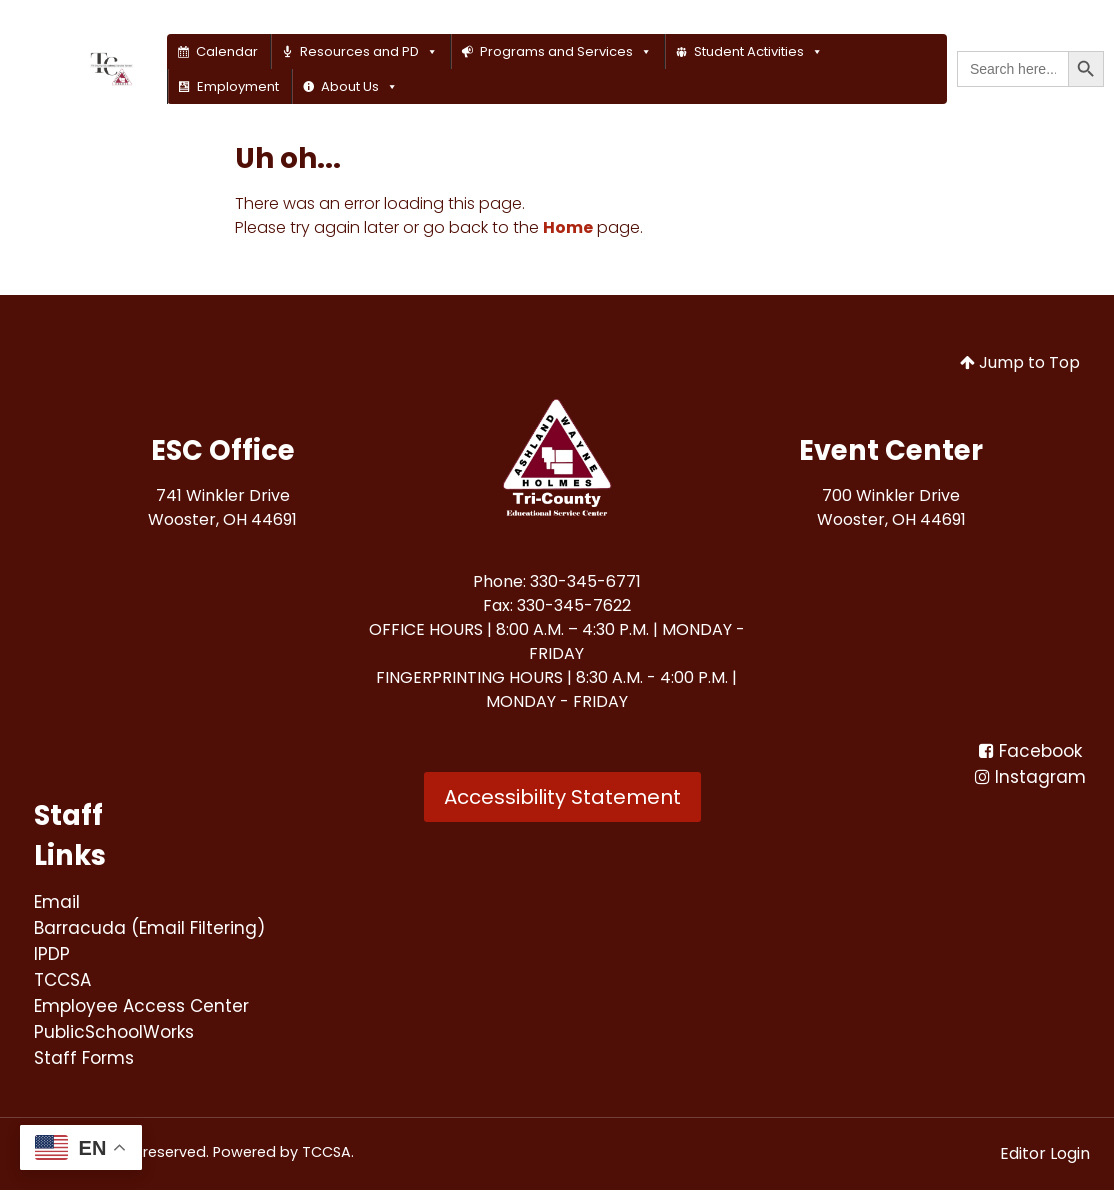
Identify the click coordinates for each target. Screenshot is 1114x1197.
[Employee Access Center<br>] (149, 1010)
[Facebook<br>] (1030, 751)
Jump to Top (1020, 362)
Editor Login (1045, 1160)
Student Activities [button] (758, 51)
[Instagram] (1030, 778)
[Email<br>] (58, 902)
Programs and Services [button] (566, 51)
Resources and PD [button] (369, 51)
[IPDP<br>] (52, 956)
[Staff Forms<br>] (87, 1064)
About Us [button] (359, 86)
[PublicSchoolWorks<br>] (118, 1037)
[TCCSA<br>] (65, 983)
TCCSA (326, 1159)
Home (568, 227)
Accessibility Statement (562, 797)
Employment (238, 86)
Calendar (227, 51)
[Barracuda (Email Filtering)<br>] (155, 929)
